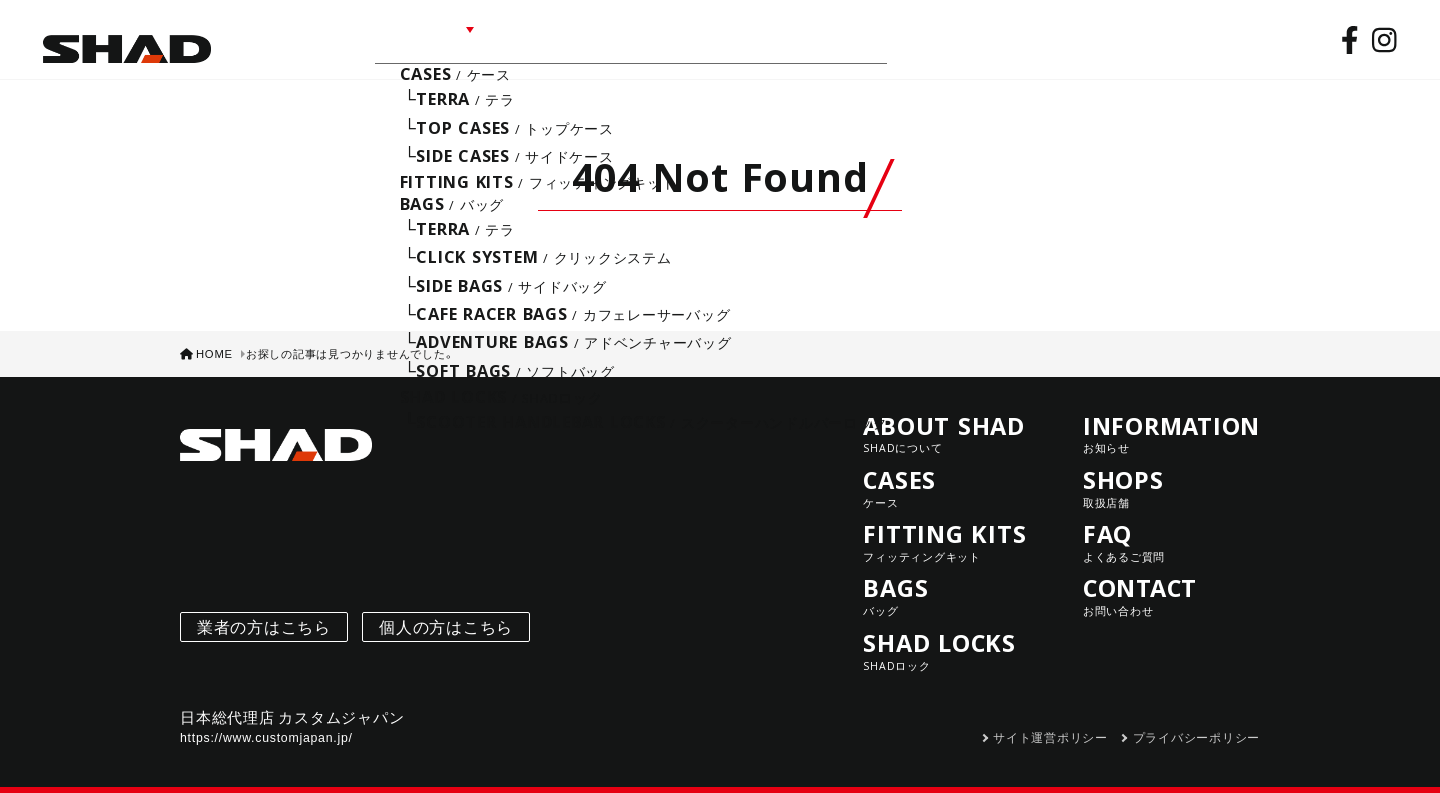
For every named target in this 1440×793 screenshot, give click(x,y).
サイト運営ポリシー (1050, 722)
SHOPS (649, 37)
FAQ (720, 37)
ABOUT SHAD (291, 37)
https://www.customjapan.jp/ (266, 722)
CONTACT (804, 37)
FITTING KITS (951, 526)
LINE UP (410, 37)
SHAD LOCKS (951, 635)
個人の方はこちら (446, 611)
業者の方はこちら (264, 611)
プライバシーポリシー (1197, 722)
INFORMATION (534, 37)
